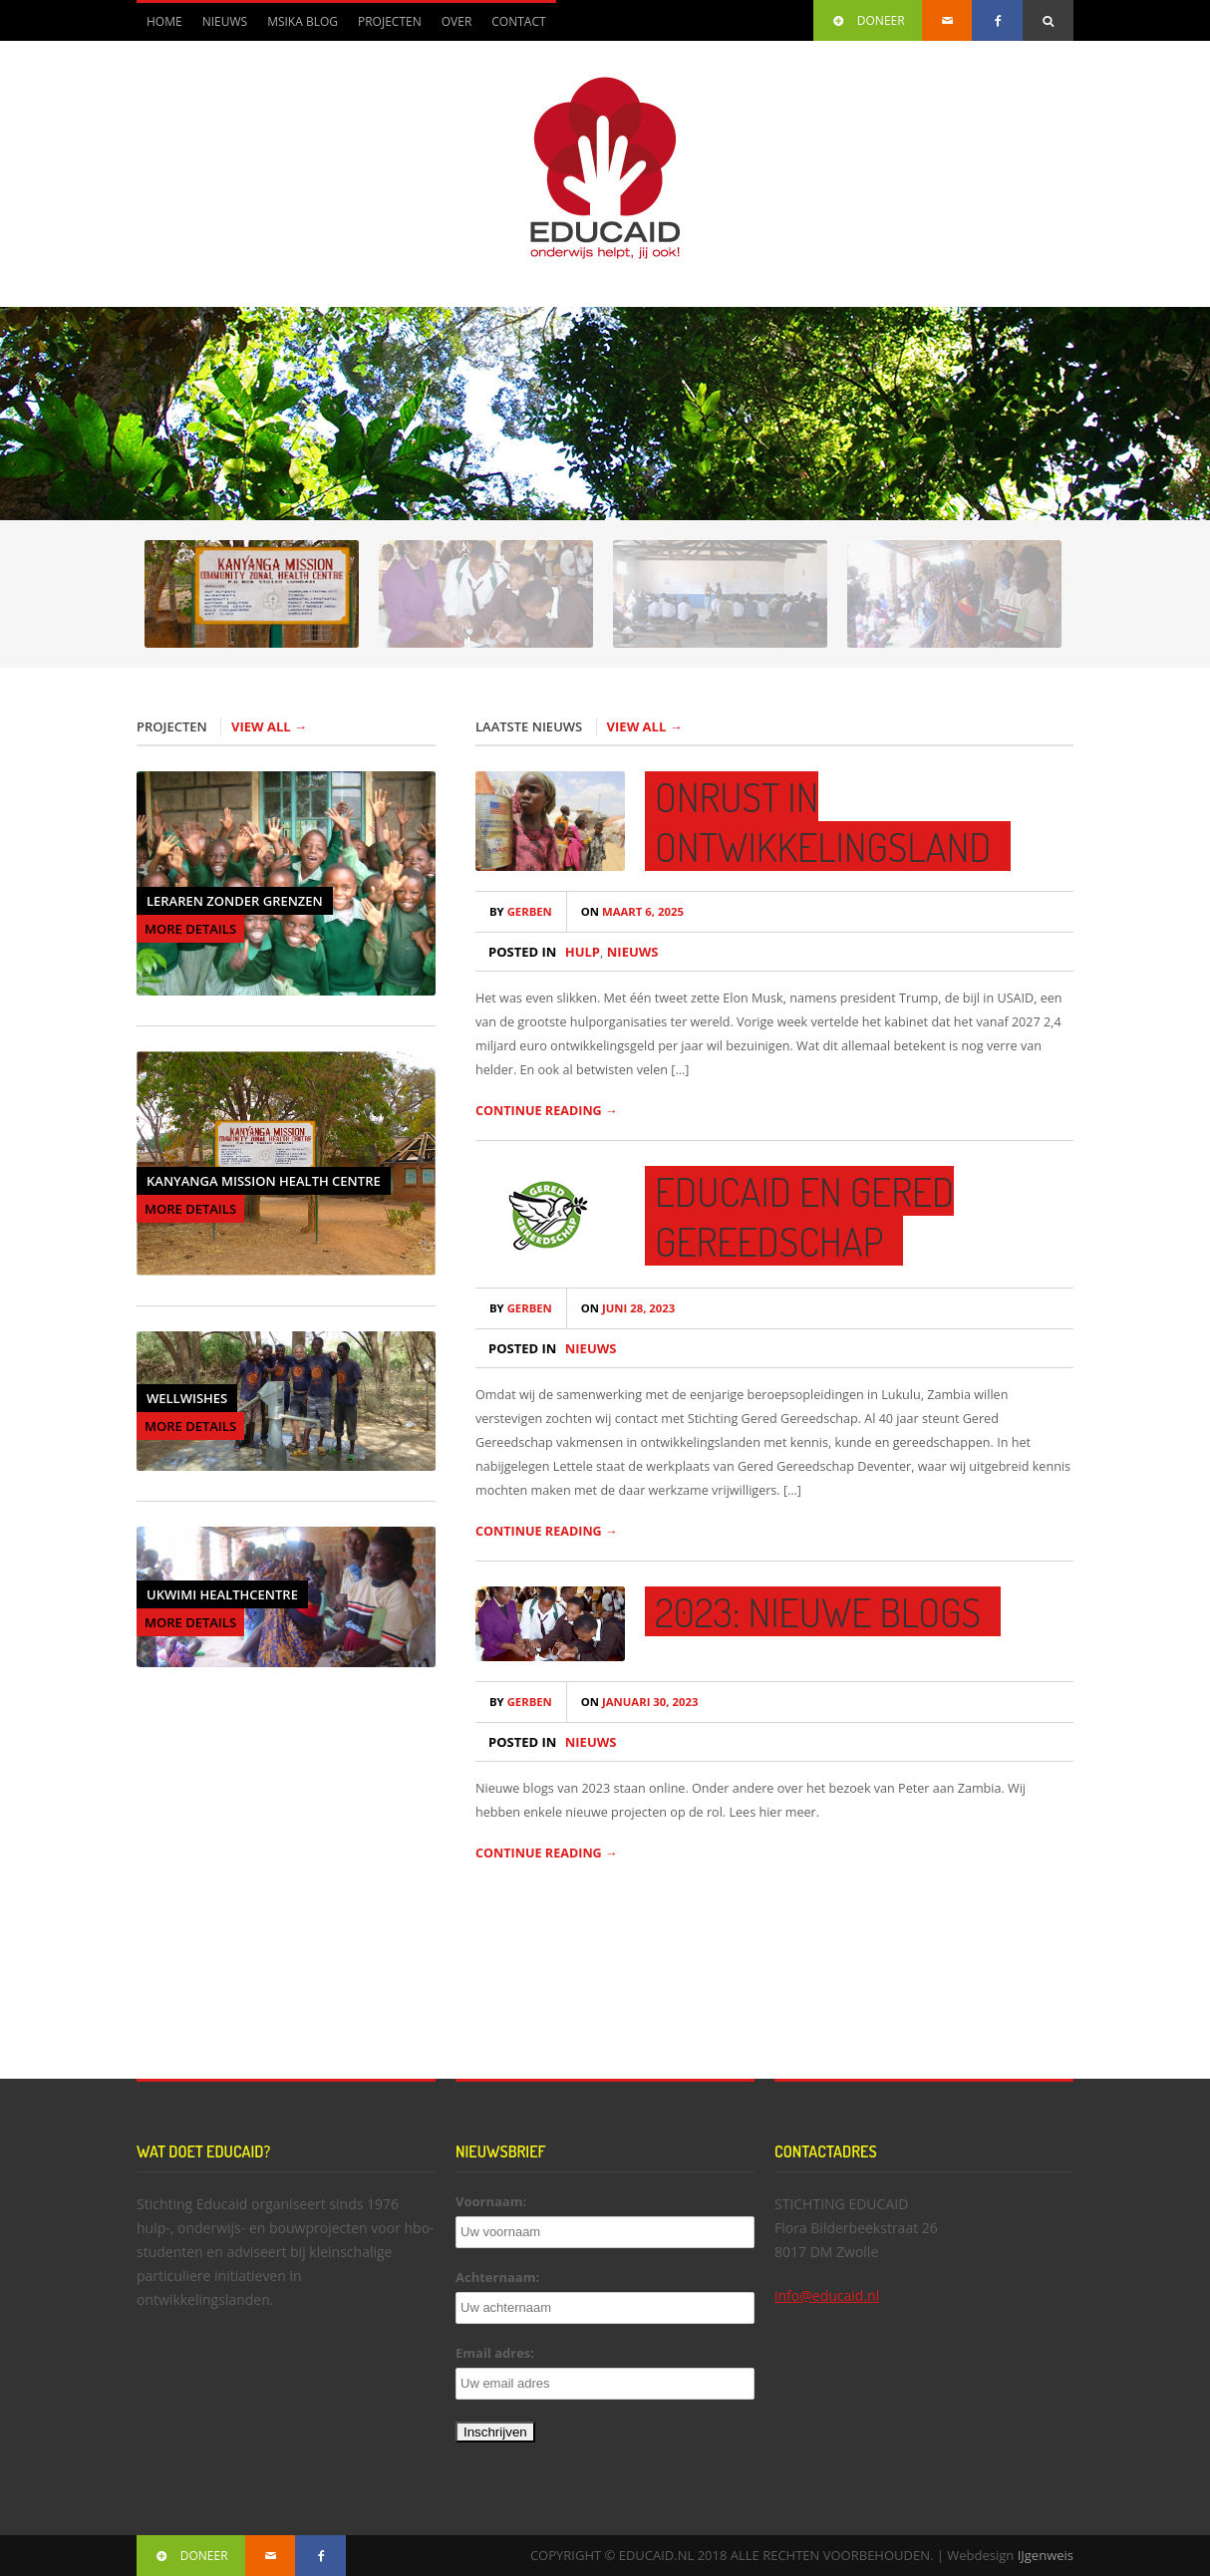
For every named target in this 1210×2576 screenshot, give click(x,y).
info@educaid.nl (826, 2295)
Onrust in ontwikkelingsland (823, 821)
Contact (518, 21)
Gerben (520, 911)
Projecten (390, 21)
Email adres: (494, 2353)
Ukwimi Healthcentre (222, 1594)
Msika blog (302, 21)
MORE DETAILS (190, 929)
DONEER (867, 20)
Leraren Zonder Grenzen (235, 901)
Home (164, 21)
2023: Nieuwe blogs (818, 1611)
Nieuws (224, 21)
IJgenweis (1045, 2555)
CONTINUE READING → (546, 1110)
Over (457, 21)
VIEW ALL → (269, 726)
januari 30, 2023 (640, 1701)
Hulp (582, 952)
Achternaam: (497, 2277)
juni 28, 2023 (628, 1307)
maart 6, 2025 (632, 911)
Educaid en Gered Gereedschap (804, 1216)
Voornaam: (490, 2201)
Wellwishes (187, 1398)
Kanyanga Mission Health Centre (264, 1181)
